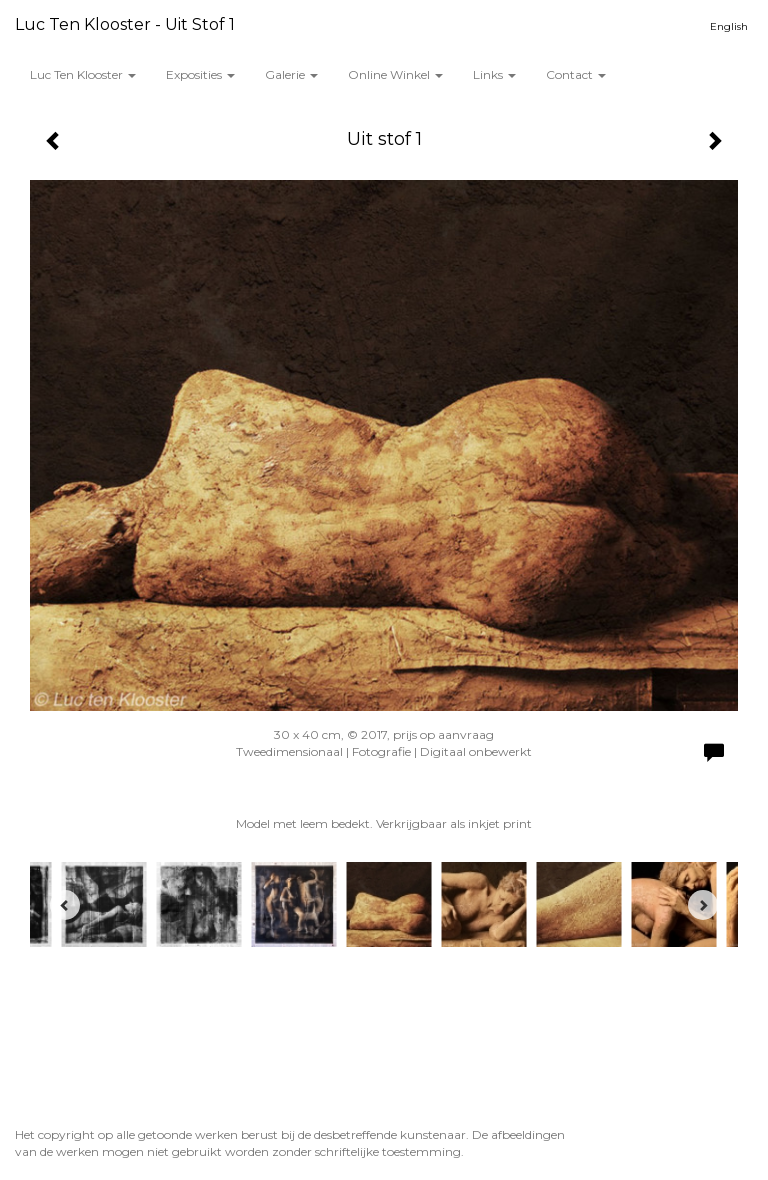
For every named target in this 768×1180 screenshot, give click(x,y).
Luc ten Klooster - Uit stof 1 (125, 24)
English (729, 26)
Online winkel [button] (395, 74)
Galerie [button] (291, 74)
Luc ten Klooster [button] (83, 74)
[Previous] (65, 905)
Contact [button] (576, 74)
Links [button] (494, 74)
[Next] (703, 905)
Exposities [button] (200, 74)
